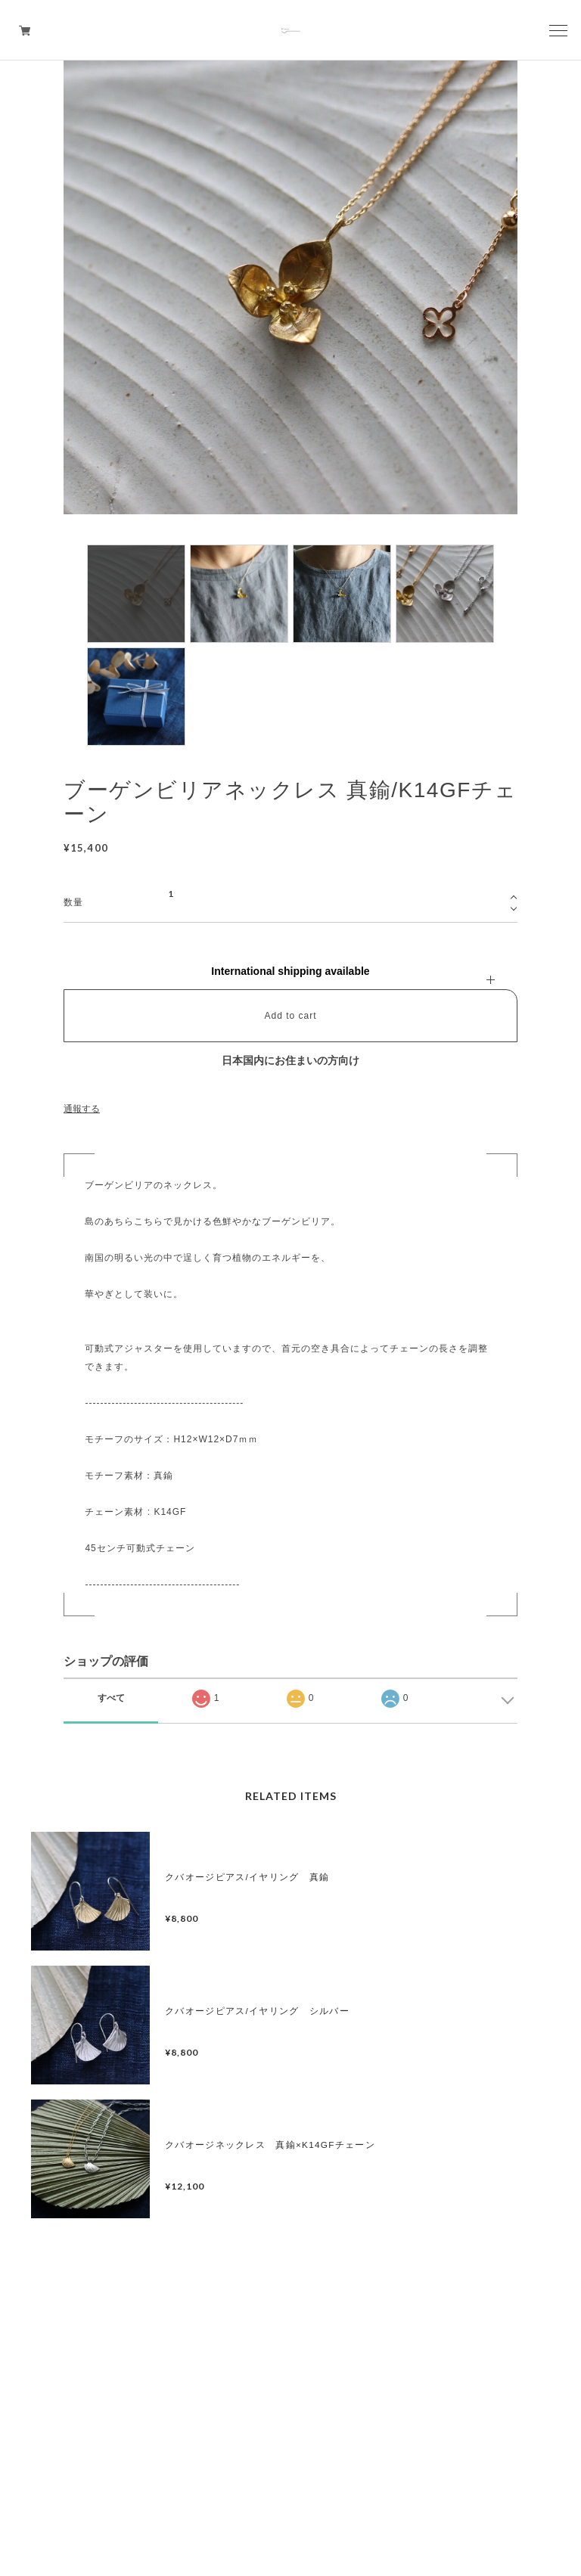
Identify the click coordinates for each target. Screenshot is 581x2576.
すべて (111, 1698)
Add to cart (290, 1015)
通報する (82, 1108)
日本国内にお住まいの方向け (290, 1060)
